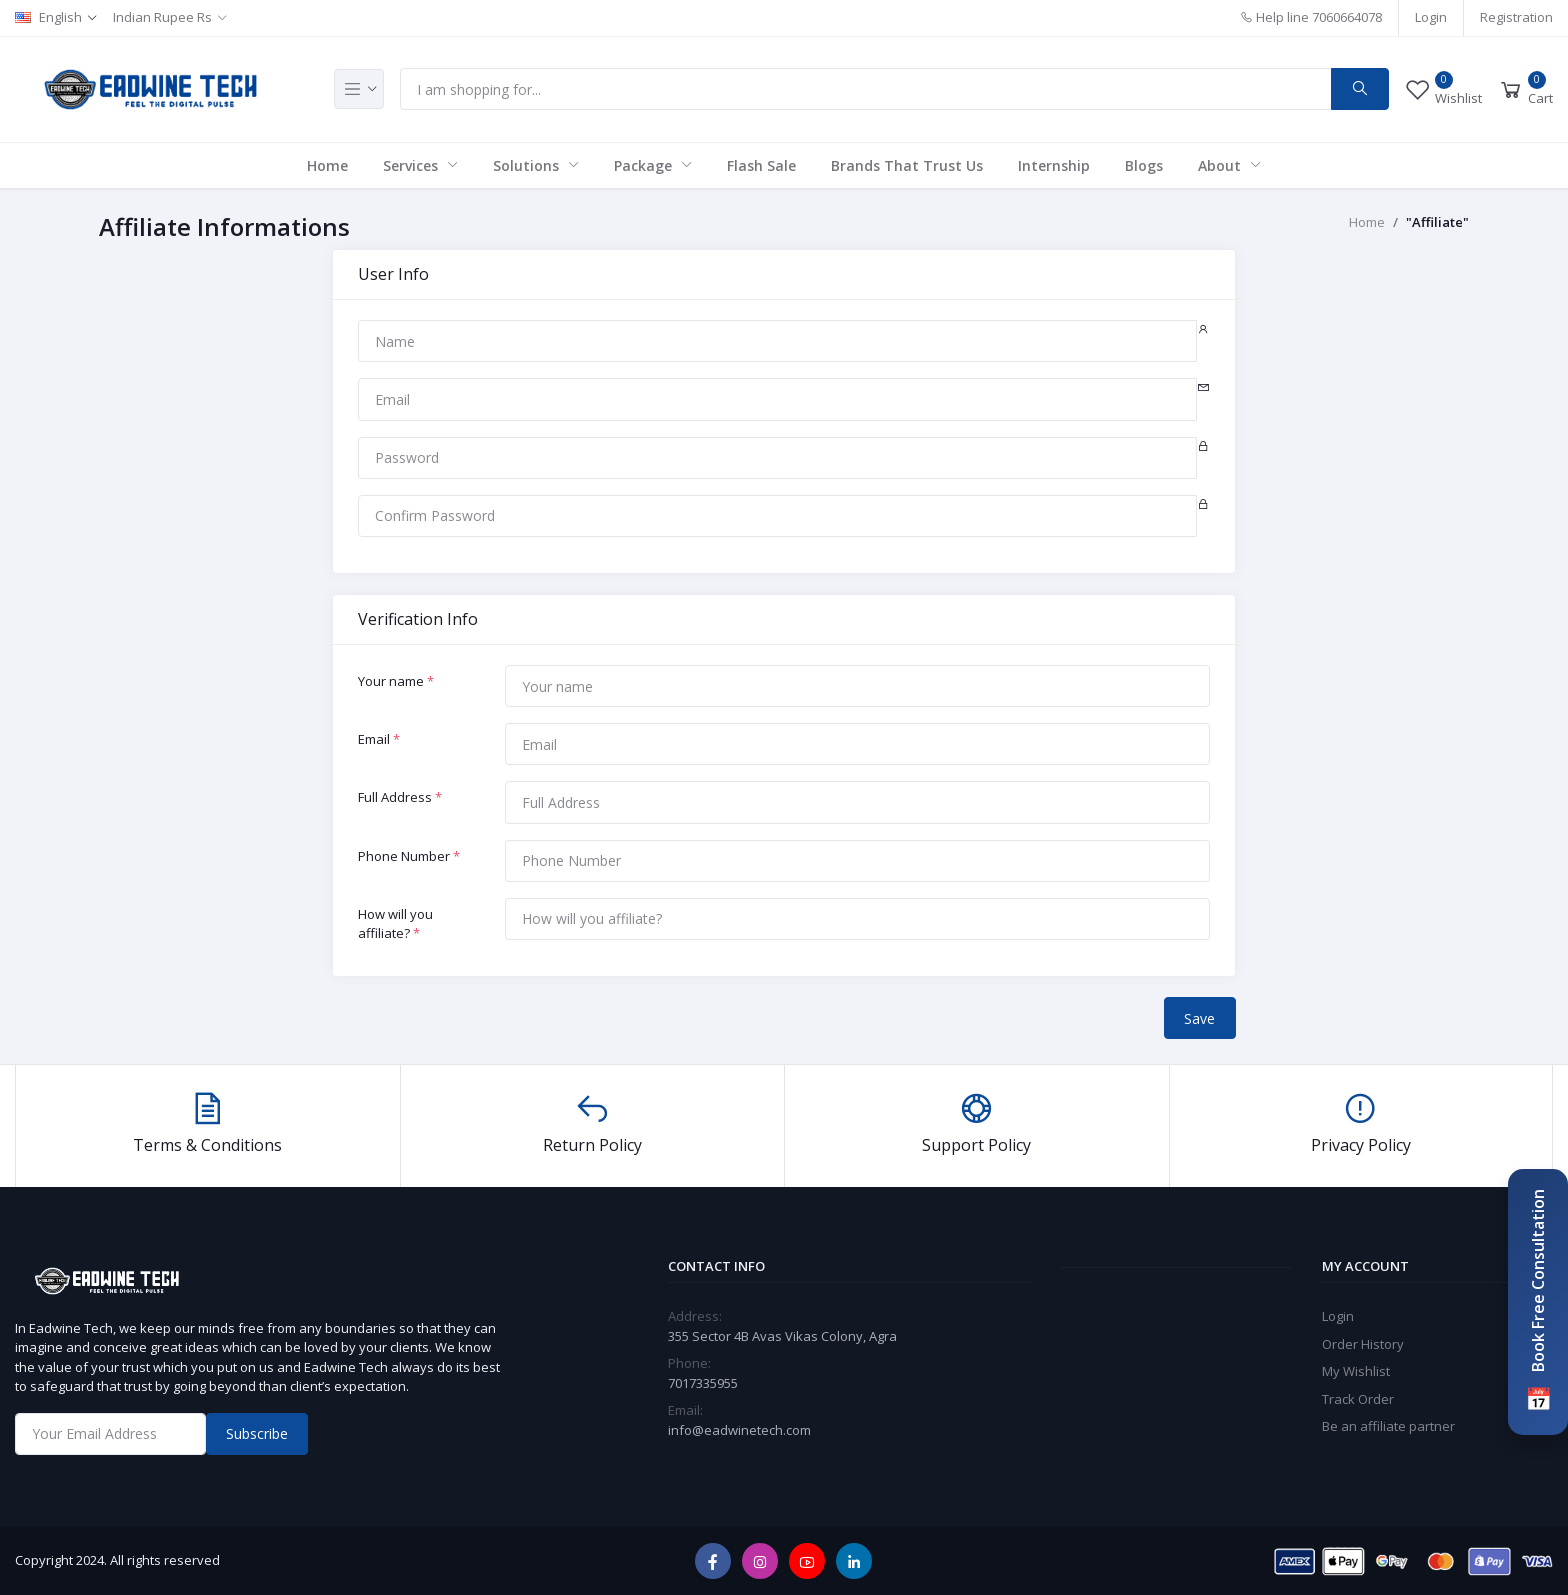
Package (645, 165)
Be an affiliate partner (1388, 1426)
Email (379, 739)
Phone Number (409, 856)
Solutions (528, 165)
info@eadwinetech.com (739, 1430)
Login (1431, 17)
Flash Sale (761, 165)
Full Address (400, 797)
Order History (1363, 1344)
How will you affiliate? (395, 924)
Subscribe (257, 1433)
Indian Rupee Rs (162, 17)
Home (327, 165)
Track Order (1358, 1399)
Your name (396, 681)
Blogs (1144, 165)
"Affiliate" (1437, 222)
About (1221, 165)
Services (412, 165)
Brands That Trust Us (907, 165)
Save (1199, 1018)
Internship (1054, 165)
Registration (1516, 17)
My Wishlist (1356, 1371)
